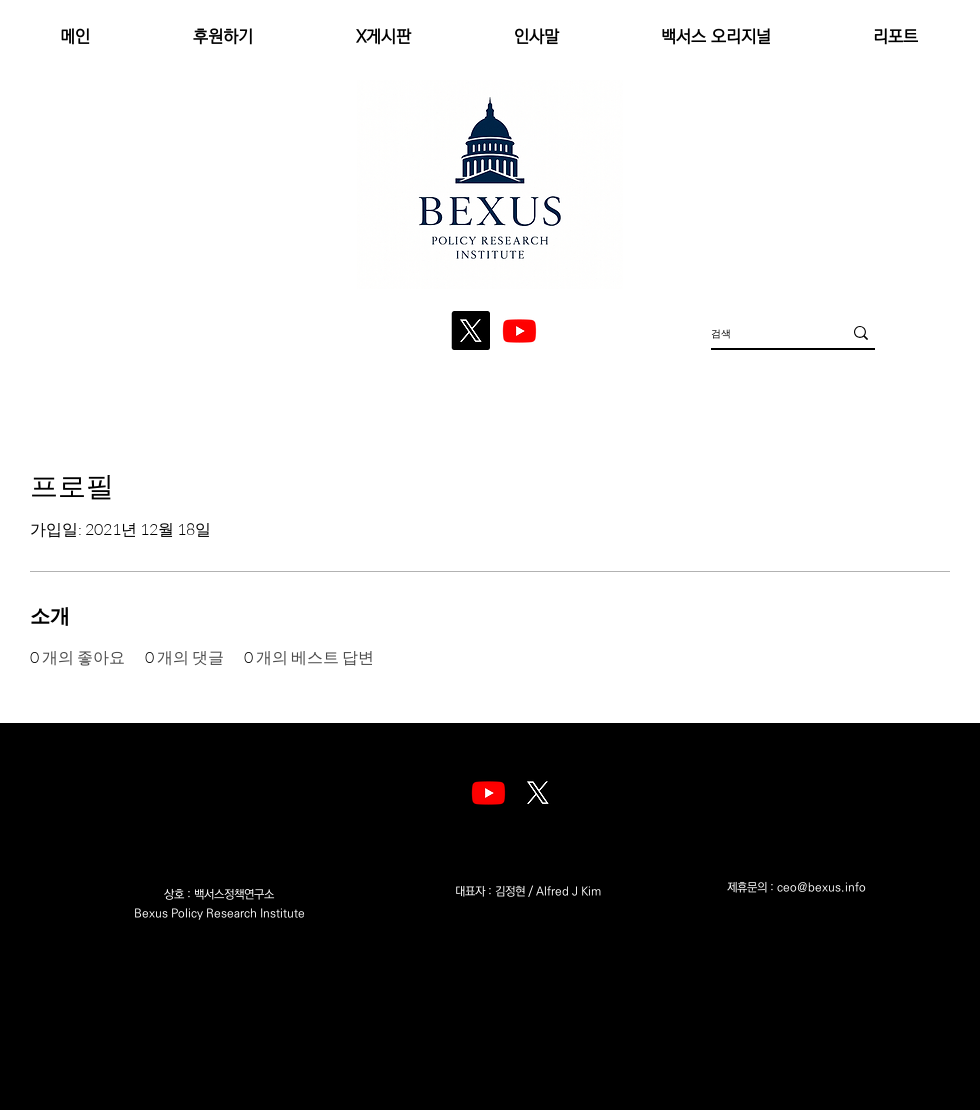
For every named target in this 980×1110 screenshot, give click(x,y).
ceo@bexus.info (821, 887)
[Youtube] (488, 792)
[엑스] (537, 792)
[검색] (761, 332)
